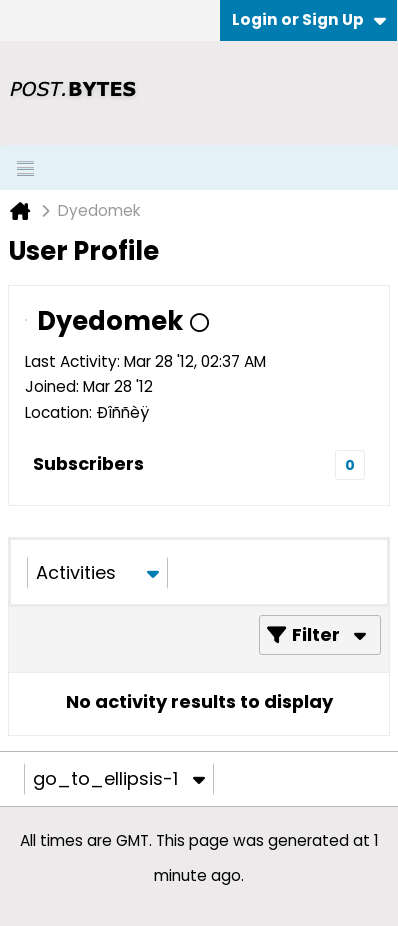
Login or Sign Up (309, 19)
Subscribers (88, 463)
